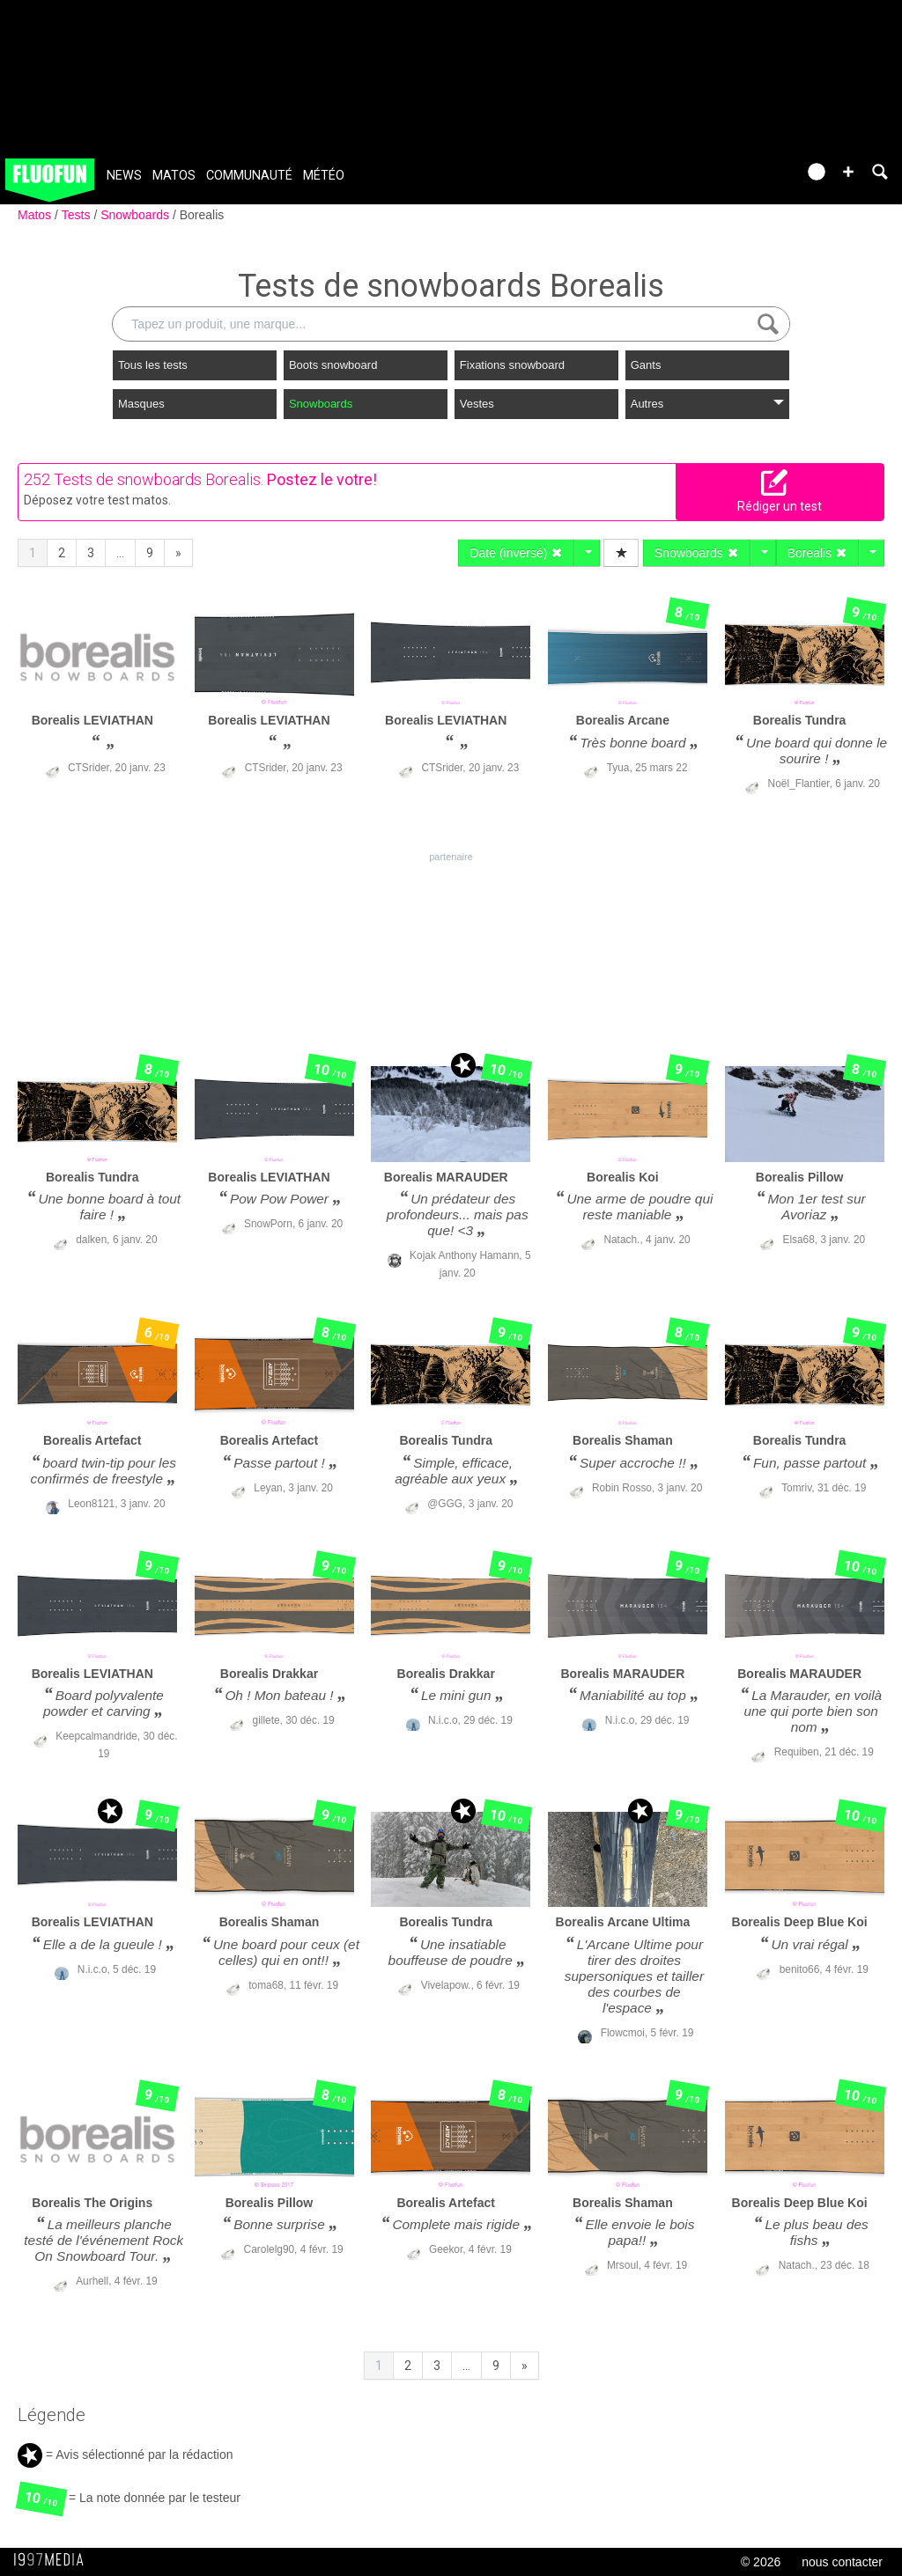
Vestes (477, 403)
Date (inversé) (516, 553)
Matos (174, 175)
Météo (323, 175)
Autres (707, 403)
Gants (646, 365)
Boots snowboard (333, 365)
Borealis (202, 215)
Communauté (249, 175)
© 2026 (760, 2562)
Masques (141, 403)
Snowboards (136, 215)
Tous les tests (153, 365)
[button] (848, 171)
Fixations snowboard (512, 365)
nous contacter (842, 2562)
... (120, 553)
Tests (78, 215)
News (124, 175)
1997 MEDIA (54, 2560)
